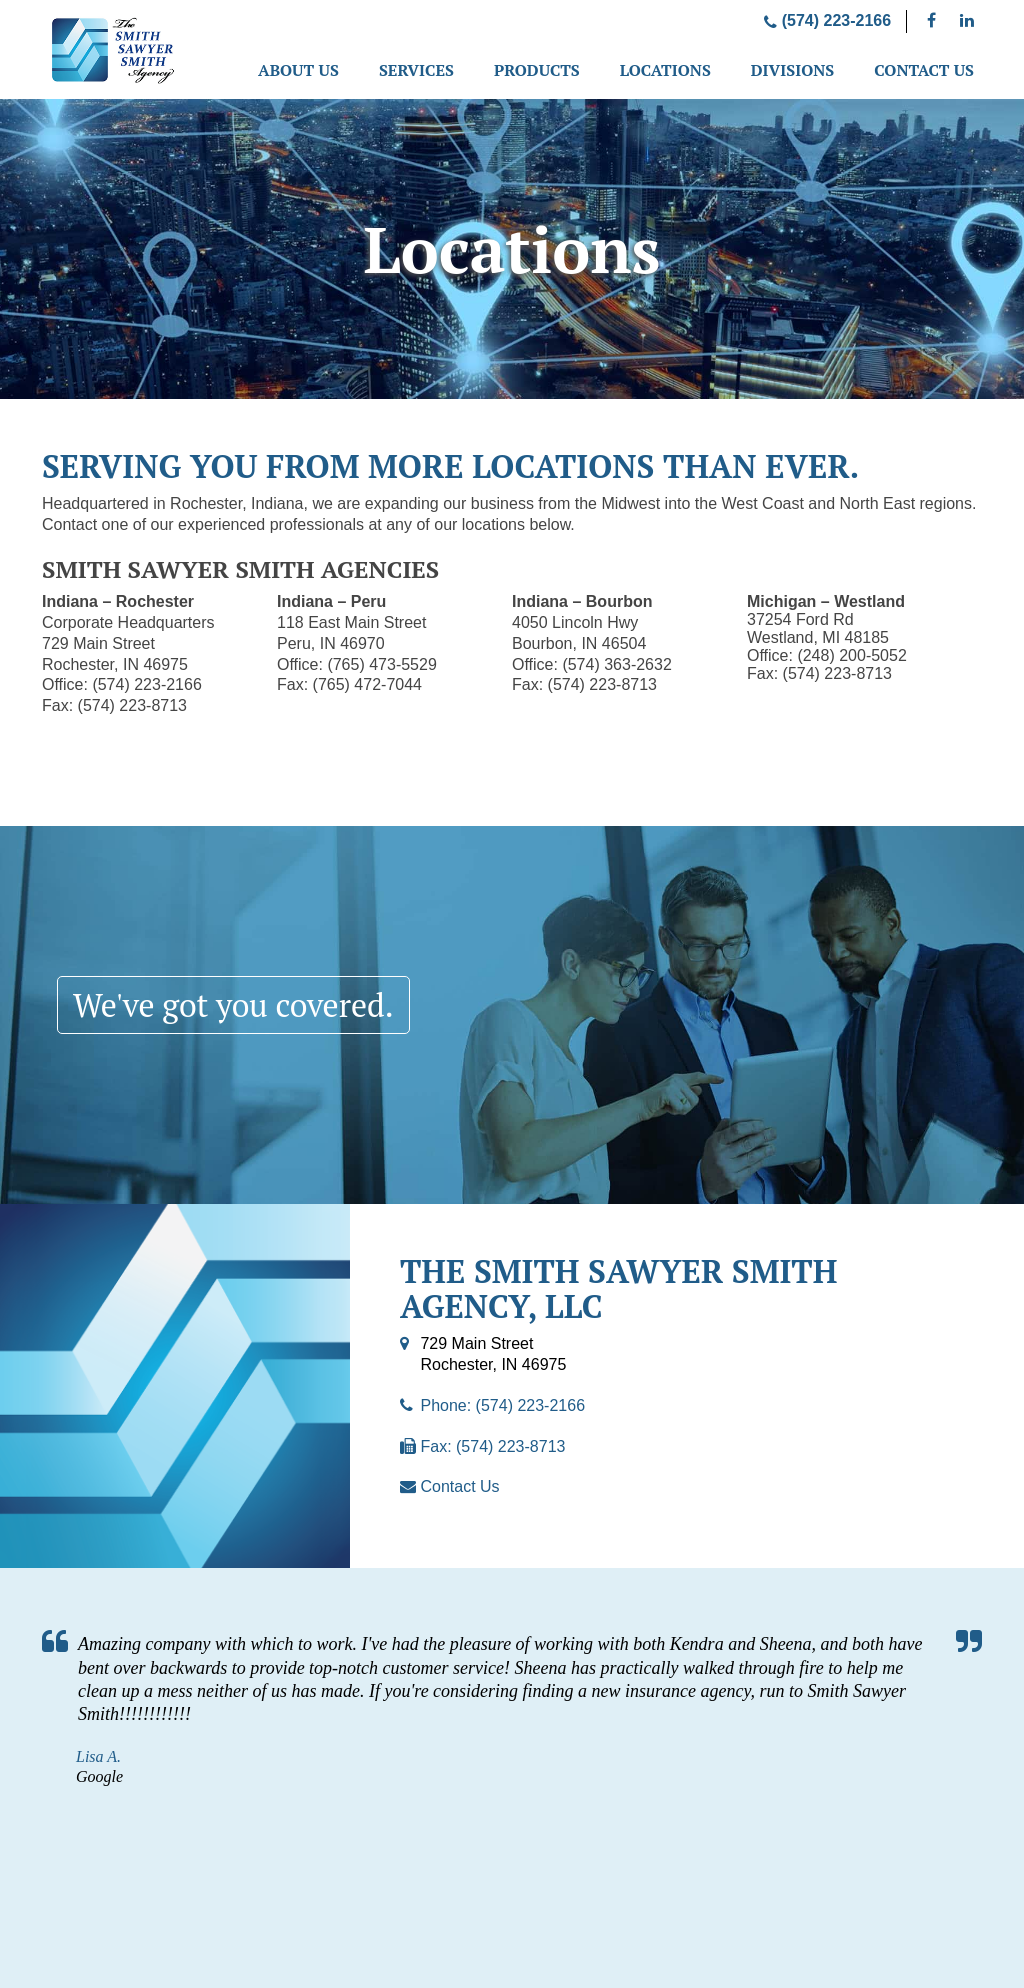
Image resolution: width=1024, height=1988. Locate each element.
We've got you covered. (233, 1005)
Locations (665, 70)
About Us (298, 70)
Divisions (792, 70)
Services (416, 70)
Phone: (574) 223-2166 (502, 1405)
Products (537, 70)
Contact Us (924, 70)
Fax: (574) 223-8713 (492, 1446)
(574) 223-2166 (827, 20)
